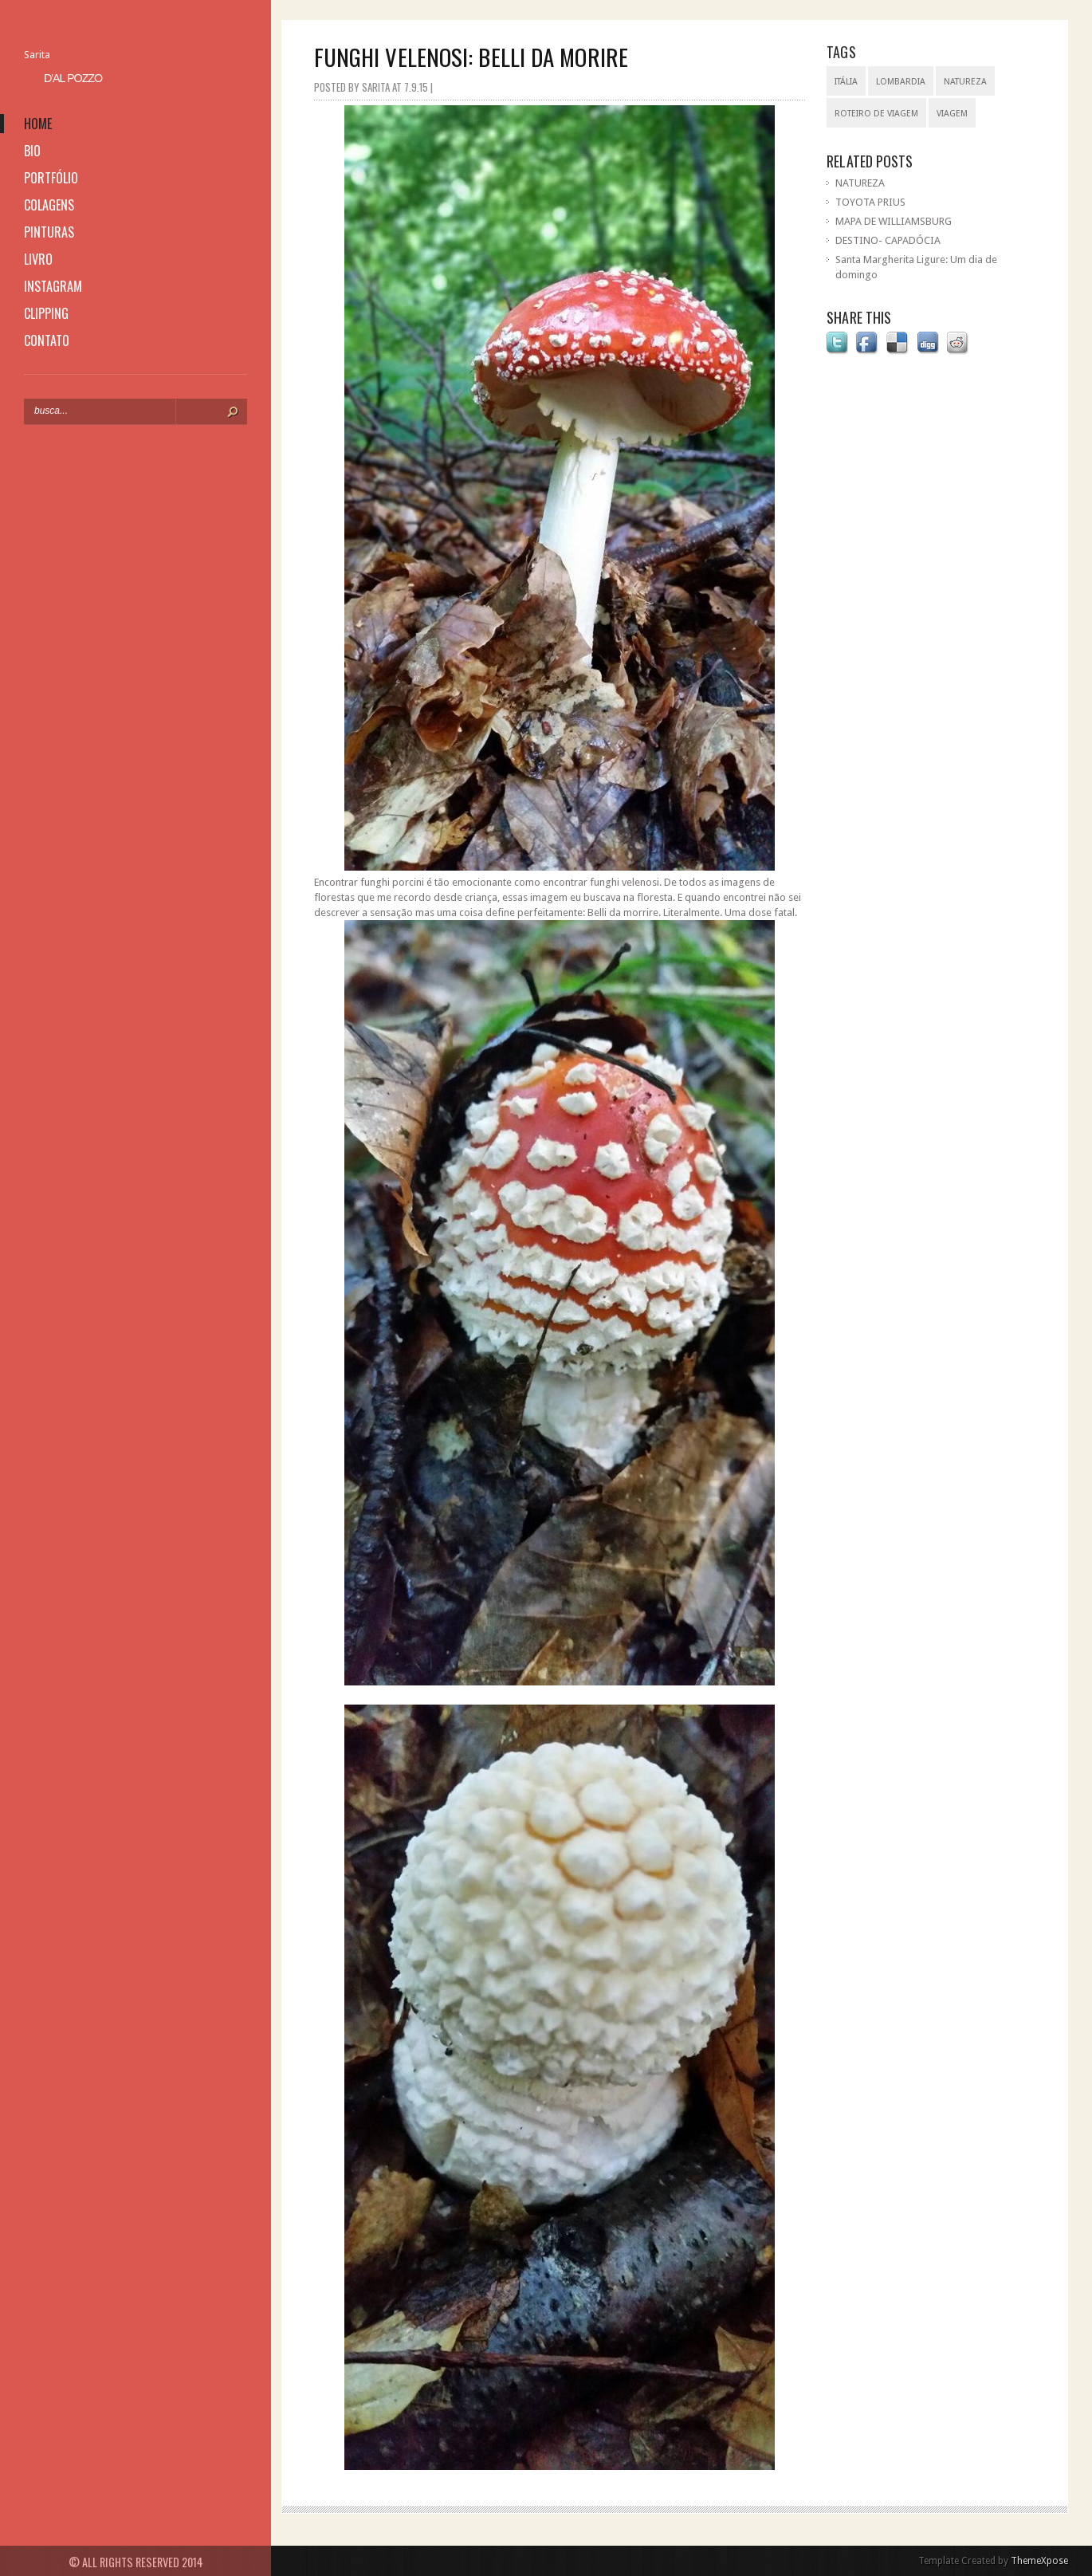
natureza (965, 82)
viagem (952, 113)
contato (46, 340)
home (38, 123)
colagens (49, 204)
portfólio (51, 177)
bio (32, 150)
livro (38, 259)
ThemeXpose (1039, 2560)
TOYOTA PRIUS (870, 202)
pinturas (49, 232)
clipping (46, 313)
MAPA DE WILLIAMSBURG (893, 221)
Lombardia (900, 82)
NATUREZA (860, 183)
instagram (53, 286)
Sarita (37, 55)
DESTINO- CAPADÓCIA (888, 240)
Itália (846, 82)
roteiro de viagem (876, 113)
